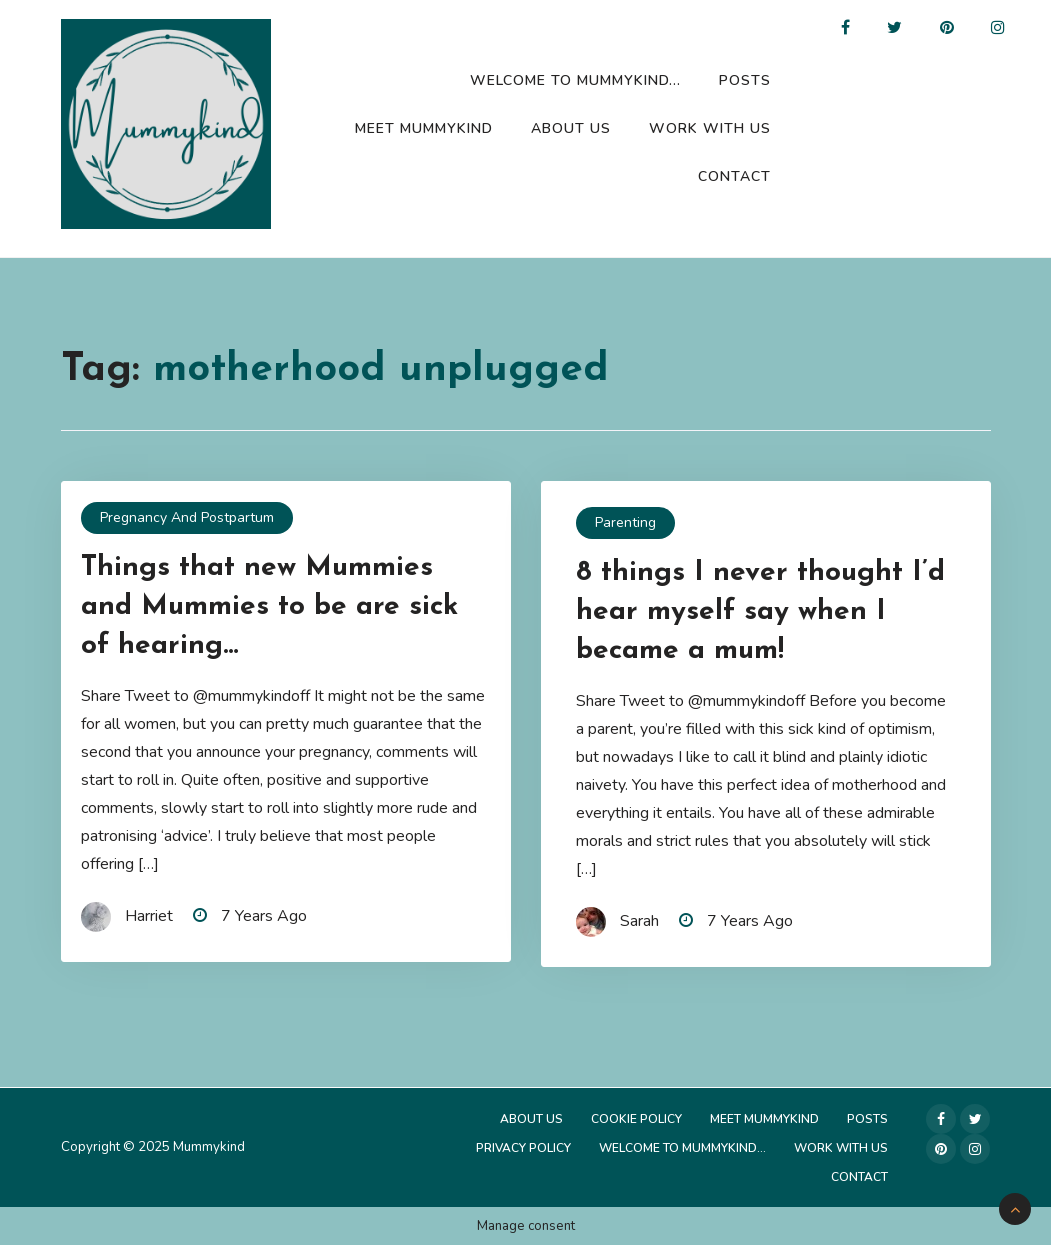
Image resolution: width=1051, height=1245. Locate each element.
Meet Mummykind (424, 128)
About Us (571, 128)
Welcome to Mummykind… (575, 80)
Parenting (625, 522)
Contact (734, 176)
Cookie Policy (636, 1119)
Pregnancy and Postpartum (187, 517)
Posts (745, 80)
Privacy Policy (523, 1148)
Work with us (710, 128)
